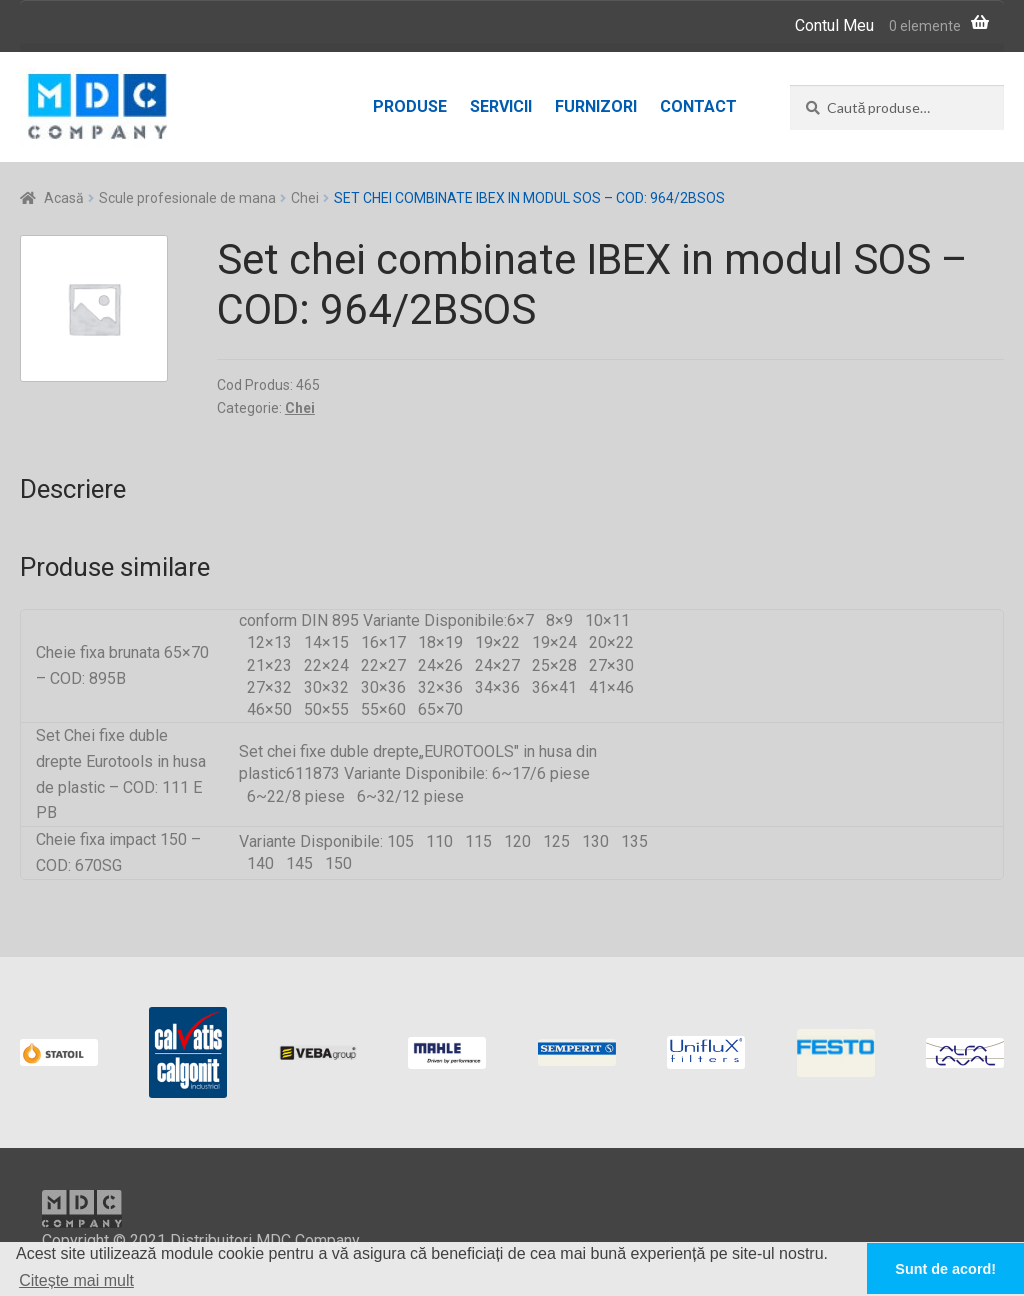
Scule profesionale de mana (187, 198)
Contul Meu (834, 25)
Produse (410, 106)
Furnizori (596, 106)
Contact (698, 106)
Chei (305, 198)
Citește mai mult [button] (76, 1280)
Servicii (501, 106)
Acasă (64, 198)
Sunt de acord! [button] (945, 1269)
